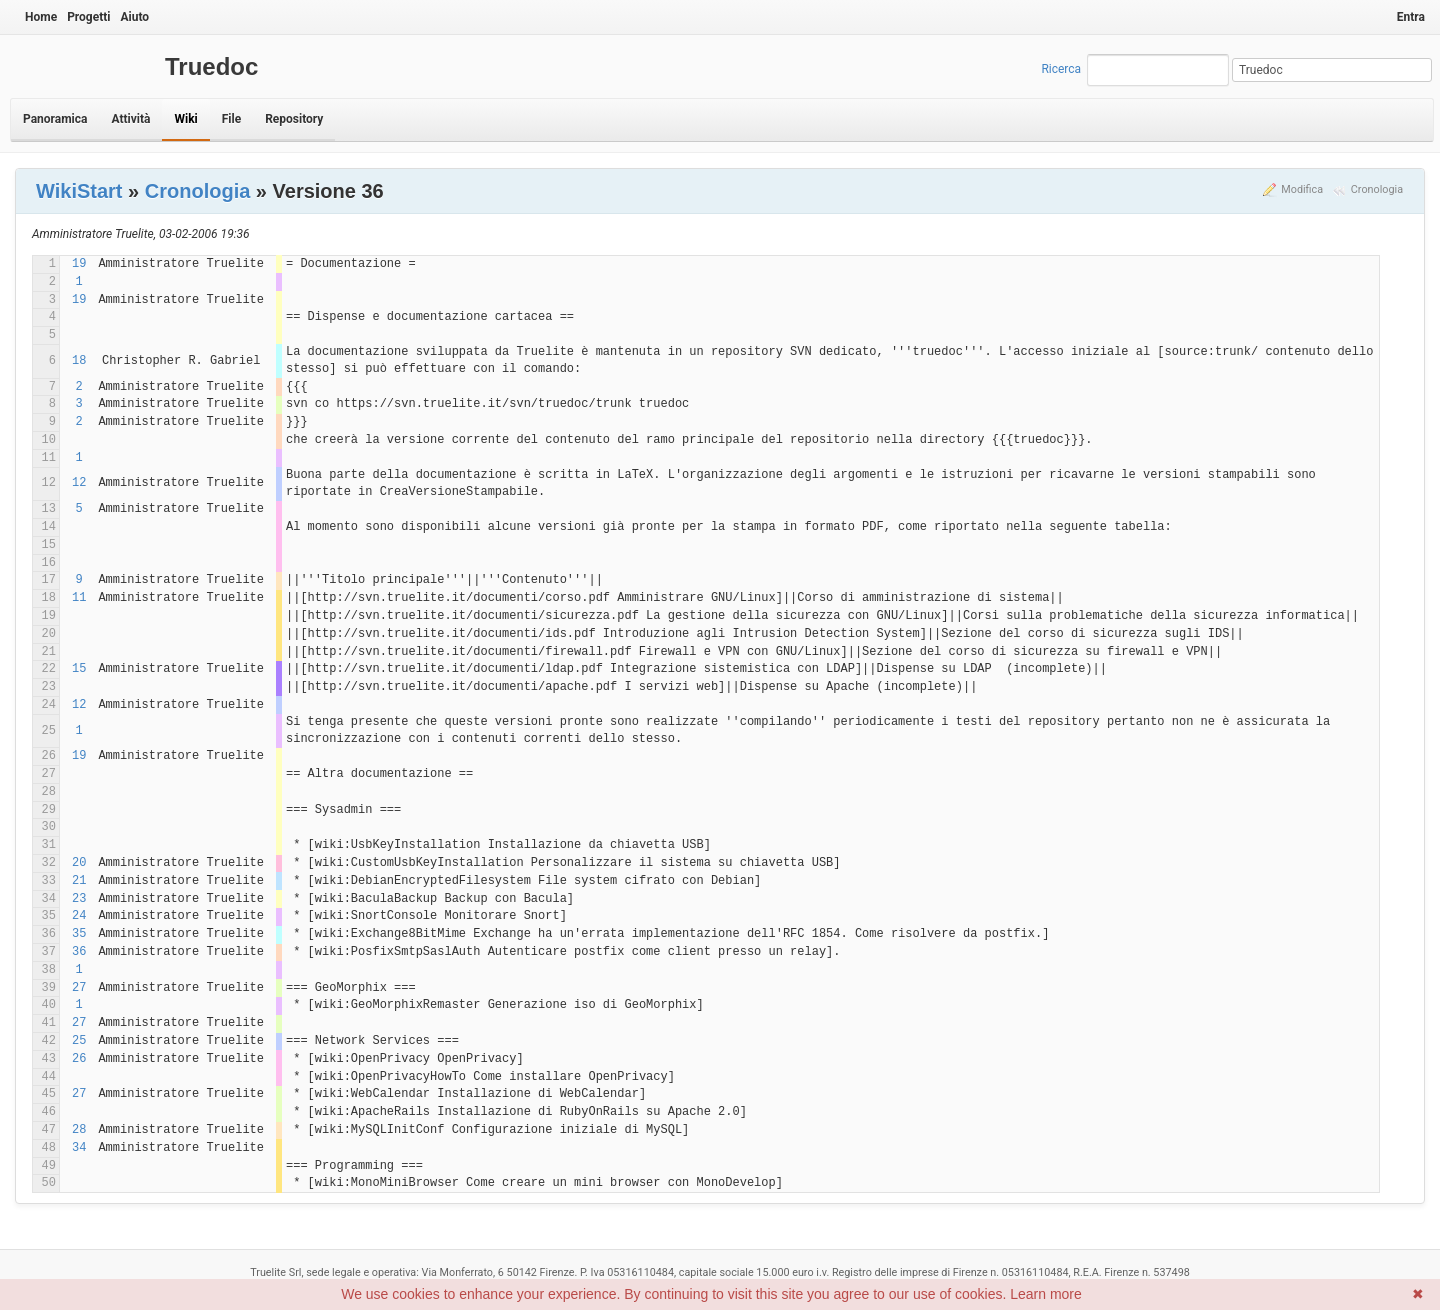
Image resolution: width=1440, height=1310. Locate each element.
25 (79, 1041)
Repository (294, 119)
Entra (1411, 17)
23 (79, 899)
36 (79, 952)
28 (79, 1130)
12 (79, 483)
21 (79, 881)
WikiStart (79, 191)
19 (79, 264)
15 (79, 669)
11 (79, 598)
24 (79, 916)
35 (79, 934)
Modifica (1302, 189)
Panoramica (55, 119)
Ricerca (1061, 69)
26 (79, 1059)
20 (79, 863)
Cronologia (1377, 189)
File (231, 119)
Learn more (1046, 1294)
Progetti (88, 17)
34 (79, 1148)
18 (79, 361)
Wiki (185, 119)
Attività (130, 119)
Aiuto (134, 17)
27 (79, 988)
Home (41, 17)
